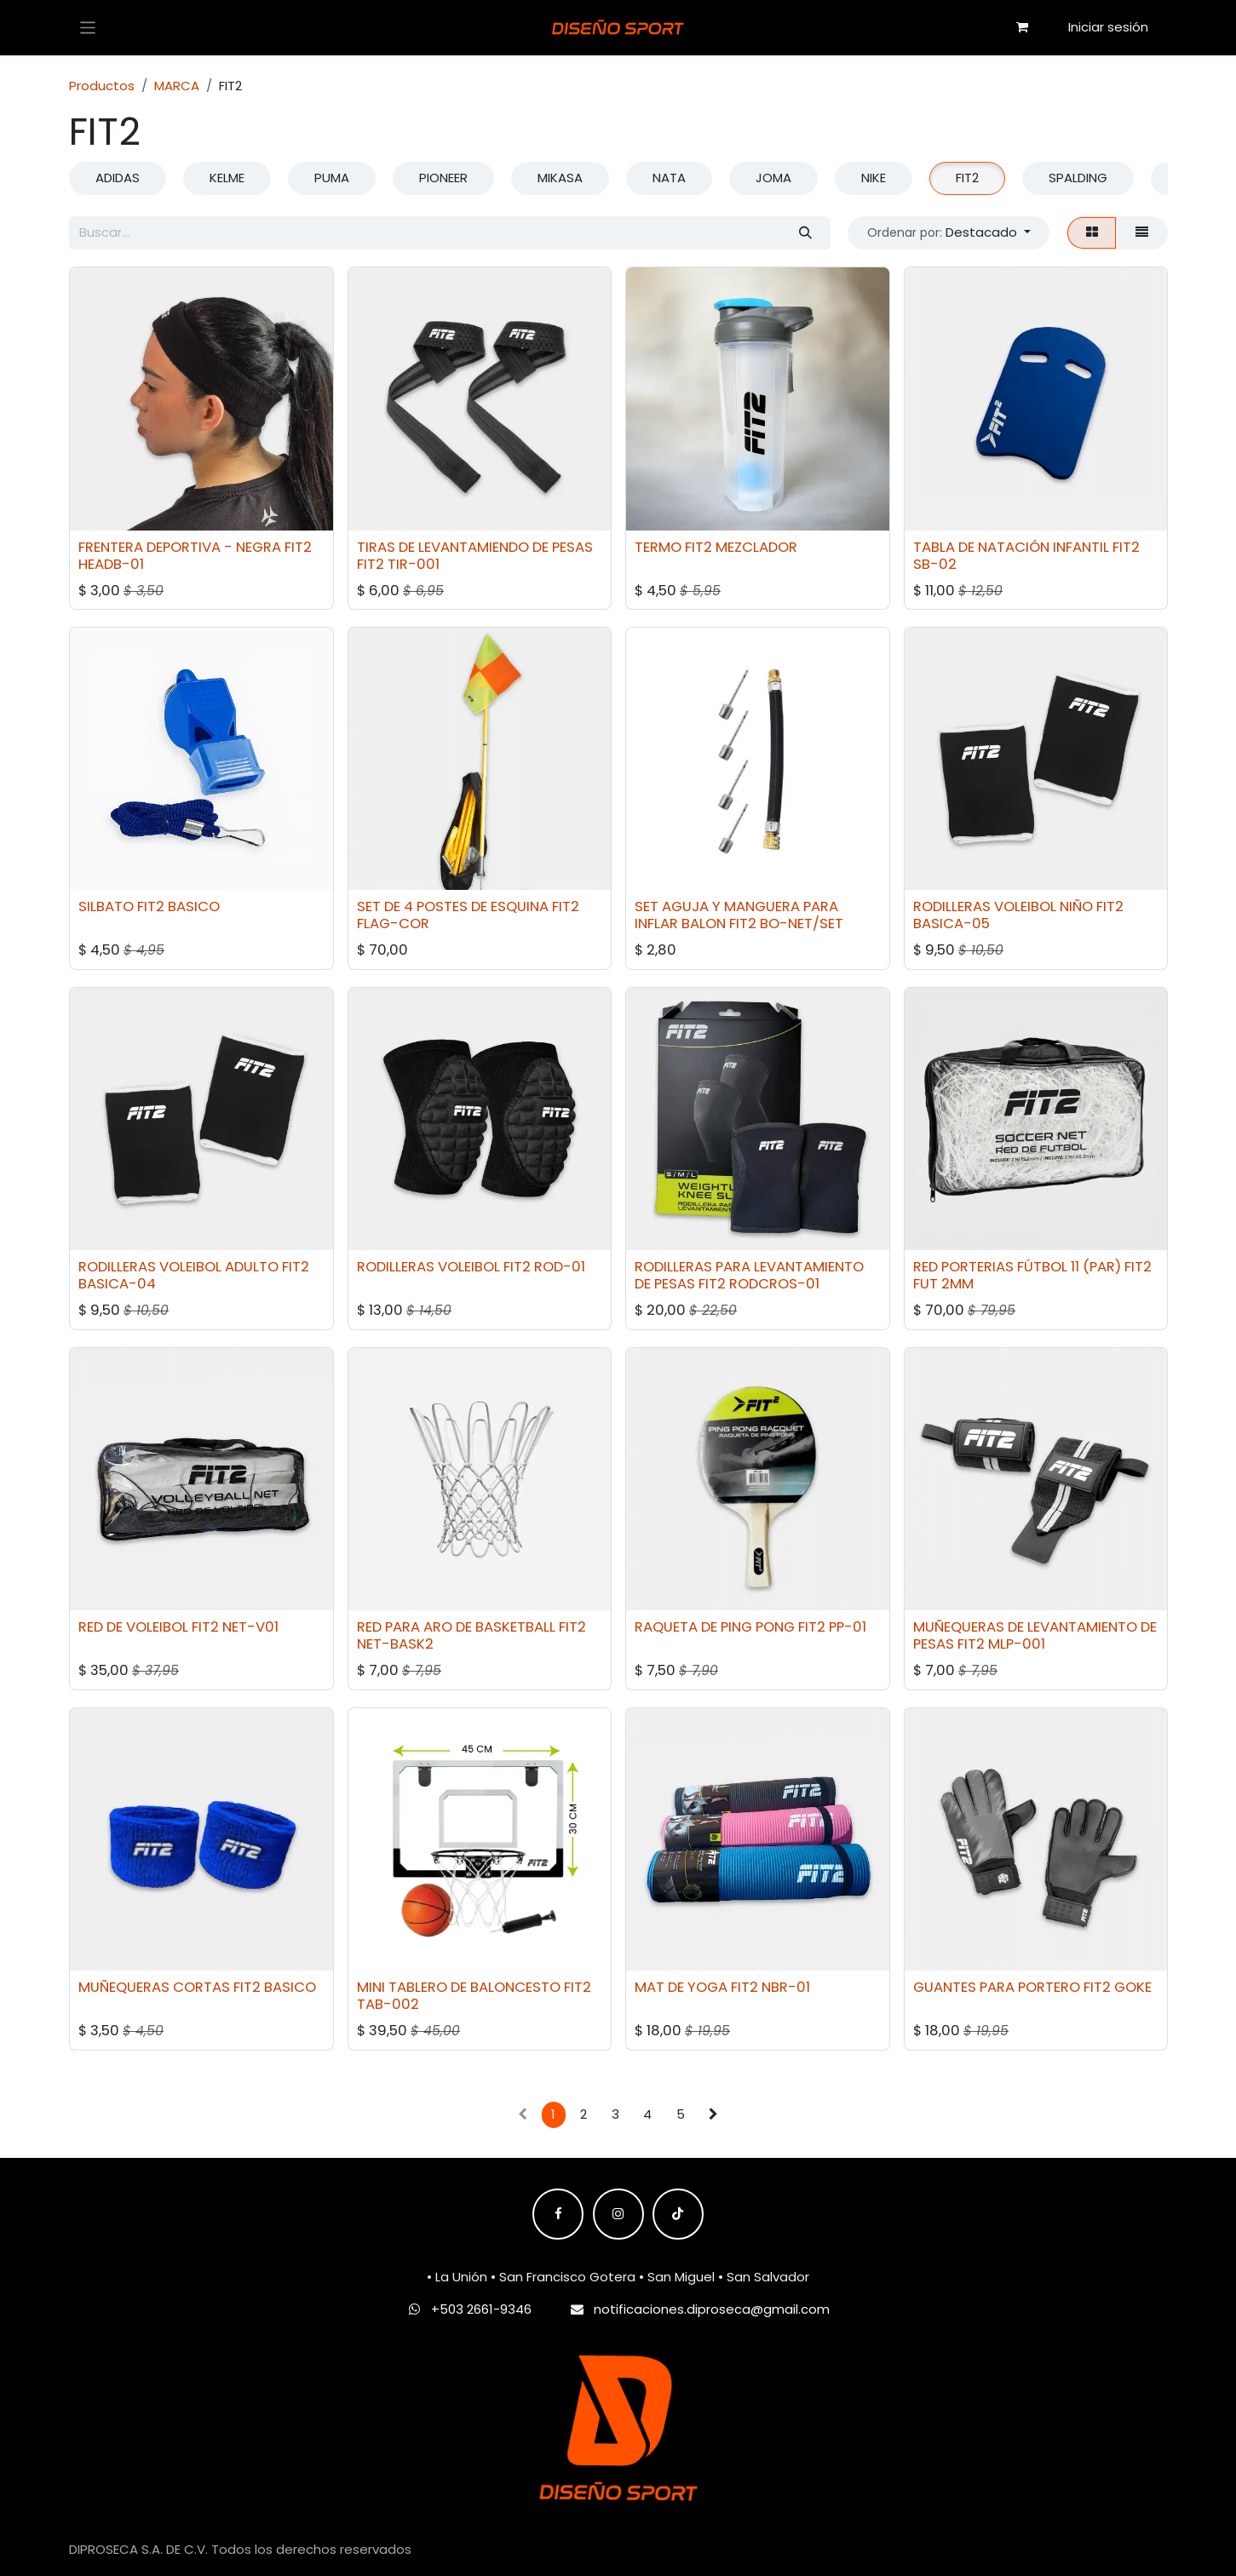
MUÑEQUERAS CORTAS (154, 1987)
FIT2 (298, 546)
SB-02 (934, 563)
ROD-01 (558, 1267)
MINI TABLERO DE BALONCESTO (458, 1987)
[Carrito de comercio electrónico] (1022, 27)
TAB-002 (387, 2004)
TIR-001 (413, 563)
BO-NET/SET (801, 923)
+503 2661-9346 (481, 2309)
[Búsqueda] (805, 233)
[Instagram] (618, 2214)
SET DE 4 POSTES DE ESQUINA (452, 906)
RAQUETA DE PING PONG (715, 1627)
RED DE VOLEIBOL (133, 1627)
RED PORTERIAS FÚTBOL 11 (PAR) (1016, 1267)
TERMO (658, 546)
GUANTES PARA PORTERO (995, 1987)
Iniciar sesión (1108, 27)
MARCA (176, 86)
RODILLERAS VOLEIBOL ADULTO (178, 1267)
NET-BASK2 (394, 1644)
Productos (102, 86)
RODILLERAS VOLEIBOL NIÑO (1002, 906)
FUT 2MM (942, 1284)
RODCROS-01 (774, 1284)
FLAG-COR (392, 923)
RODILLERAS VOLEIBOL (427, 1267)
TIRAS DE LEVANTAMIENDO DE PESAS (474, 546)
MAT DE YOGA (681, 1987)
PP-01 (847, 1627)
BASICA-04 (117, 1284)
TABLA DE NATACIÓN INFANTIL (1010, 546)
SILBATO (106, 906)
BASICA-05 (950, 923)
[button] (948, 233)
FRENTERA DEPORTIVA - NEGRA (179, 546)
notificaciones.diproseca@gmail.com (712, 2309)
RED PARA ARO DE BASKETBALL (455, 1627)
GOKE (1132, 1987)
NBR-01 (786, 1987)
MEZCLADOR (756, 546)
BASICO (194, 906)
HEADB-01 (111, 563)
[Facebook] (558, 2214)
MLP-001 (1015, 1644)
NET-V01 (250, 1627)
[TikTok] (678, 2214)
